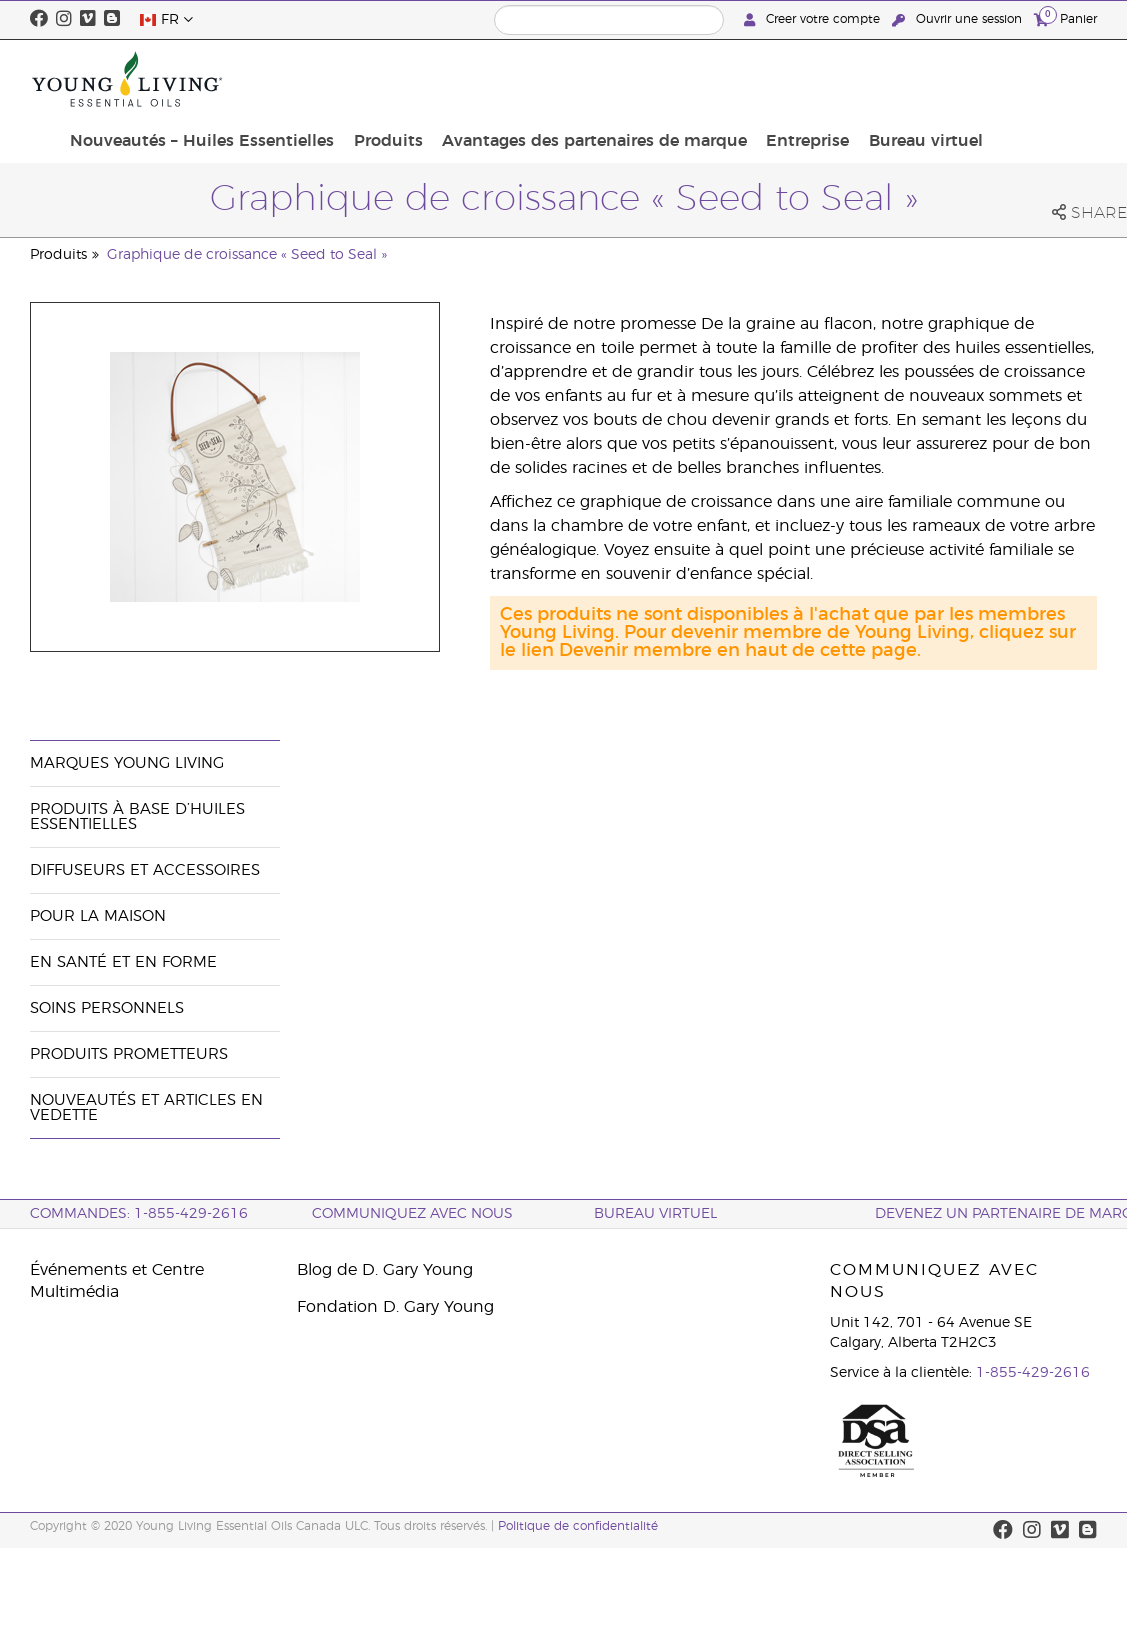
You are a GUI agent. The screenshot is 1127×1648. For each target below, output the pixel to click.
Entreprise (927, 68)
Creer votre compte (814, 19)
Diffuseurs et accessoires (145, 870)
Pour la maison (98, 916)
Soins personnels (107, 1008)
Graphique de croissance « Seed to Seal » (247, 255)
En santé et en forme (123, 962)
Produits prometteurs (129, 1054)
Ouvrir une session (959, 19)
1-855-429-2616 (1033, 1373)
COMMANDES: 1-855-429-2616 (139, 1214)
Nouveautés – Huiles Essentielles (358, 79)
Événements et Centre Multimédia (117, 1281)
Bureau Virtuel (655, 1214)
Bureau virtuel (1035, 79)
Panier (1065, 18)
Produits (532, 68)
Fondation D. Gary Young (395, 1307)
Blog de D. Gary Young (385, 1270)
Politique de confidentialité (578, 1526)
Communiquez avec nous (412, 1214)
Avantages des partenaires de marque (726, 79)
